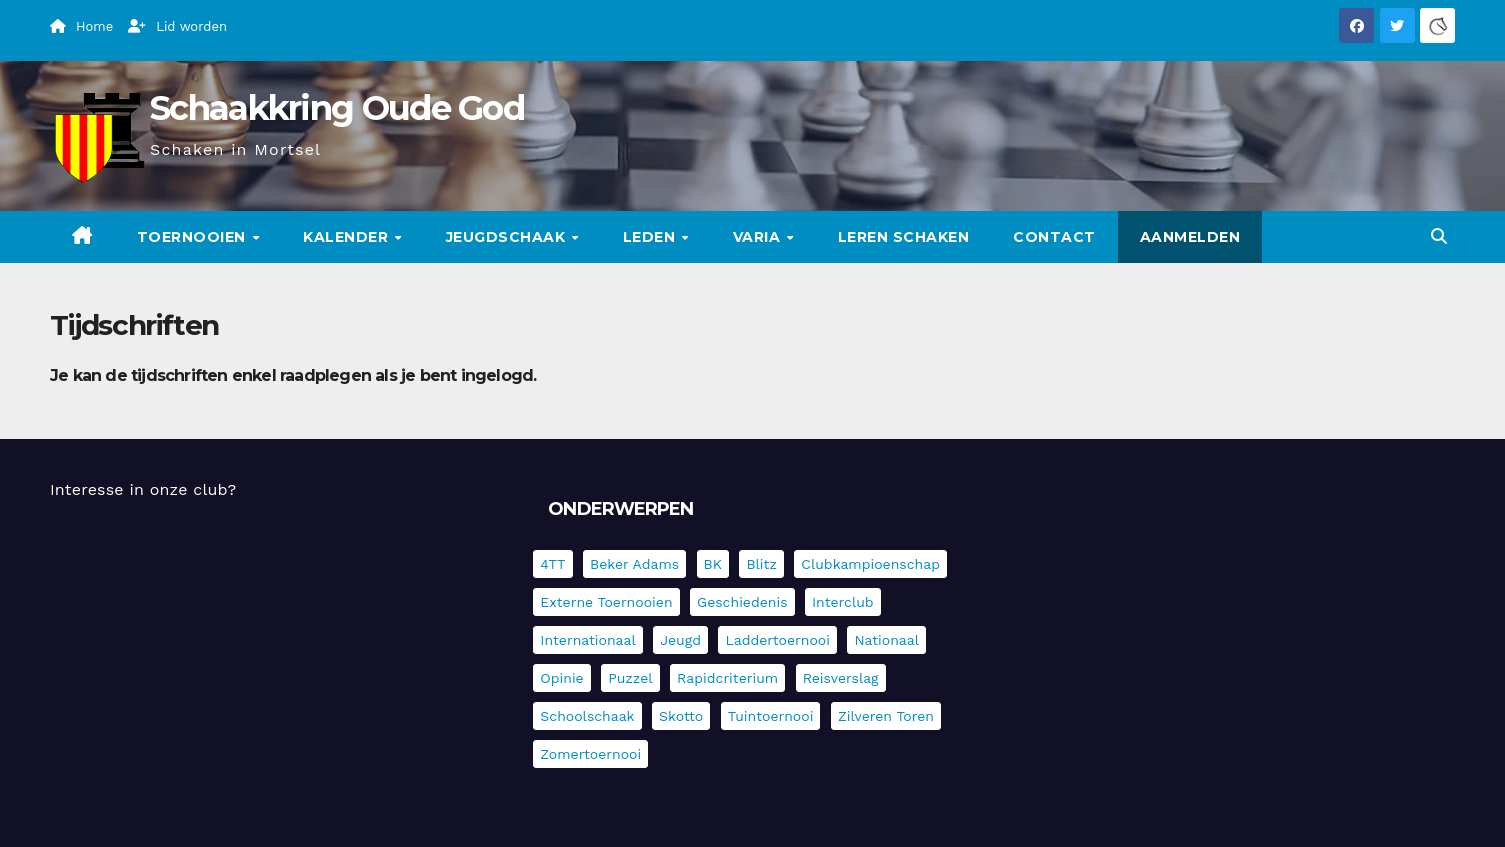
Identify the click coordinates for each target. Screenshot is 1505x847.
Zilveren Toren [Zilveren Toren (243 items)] (886, 716)
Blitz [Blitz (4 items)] (761, 564)
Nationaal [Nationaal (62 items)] (886, 640)
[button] (1439, 236)
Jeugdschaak (508, 237)
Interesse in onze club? (143, 489)
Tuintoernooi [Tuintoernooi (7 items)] (771, 716)
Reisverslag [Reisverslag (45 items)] (841, 678)
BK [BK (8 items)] (713, 564)
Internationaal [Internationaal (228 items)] (587, 640)
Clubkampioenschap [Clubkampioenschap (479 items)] (870, 564)
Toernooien (194, 237)
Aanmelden (1190, 237)
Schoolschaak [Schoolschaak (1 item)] (587, 716)
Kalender (348, 237)
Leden (651, 237)
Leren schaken (904, 237)
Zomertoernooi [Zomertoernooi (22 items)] (590, 754)
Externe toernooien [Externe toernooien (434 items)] (606, 602)
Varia (759, 237)
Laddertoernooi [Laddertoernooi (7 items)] (777, 640)
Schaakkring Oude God (337, 108)
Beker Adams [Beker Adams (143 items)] (634, 564)
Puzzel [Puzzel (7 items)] (630, 678)
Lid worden (177, 26)
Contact (1054, 237)
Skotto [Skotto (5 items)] (681, 716)
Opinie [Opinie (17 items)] (561, 678)
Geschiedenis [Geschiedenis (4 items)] (742, 602)
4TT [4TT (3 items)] (552, 564)
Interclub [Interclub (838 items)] (843, 602)
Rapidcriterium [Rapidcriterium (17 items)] (727, 678)
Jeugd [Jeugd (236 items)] (680, 640)
